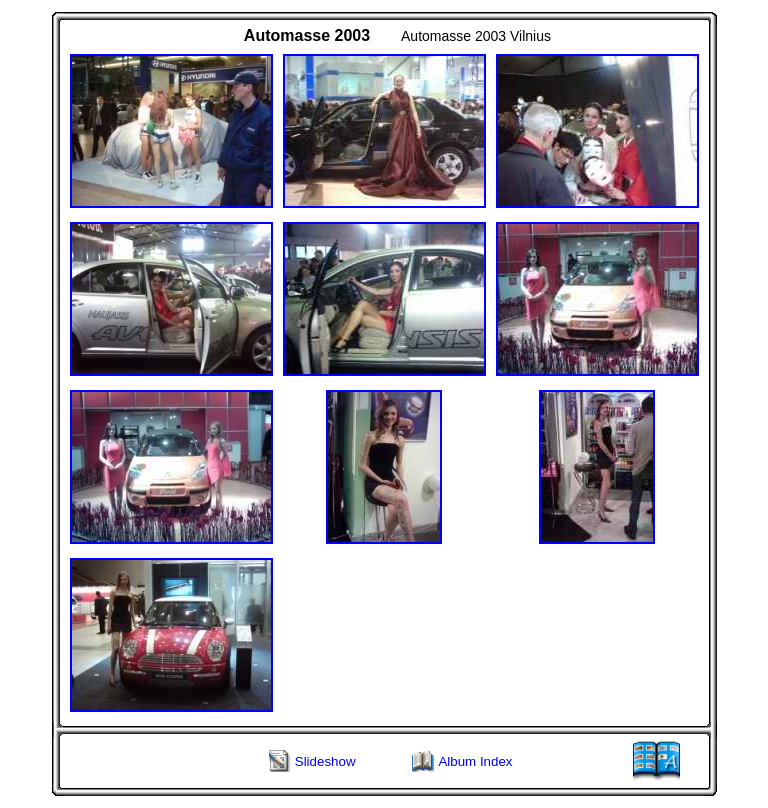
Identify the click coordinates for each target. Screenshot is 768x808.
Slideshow (325, 761)
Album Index (475, 761)
